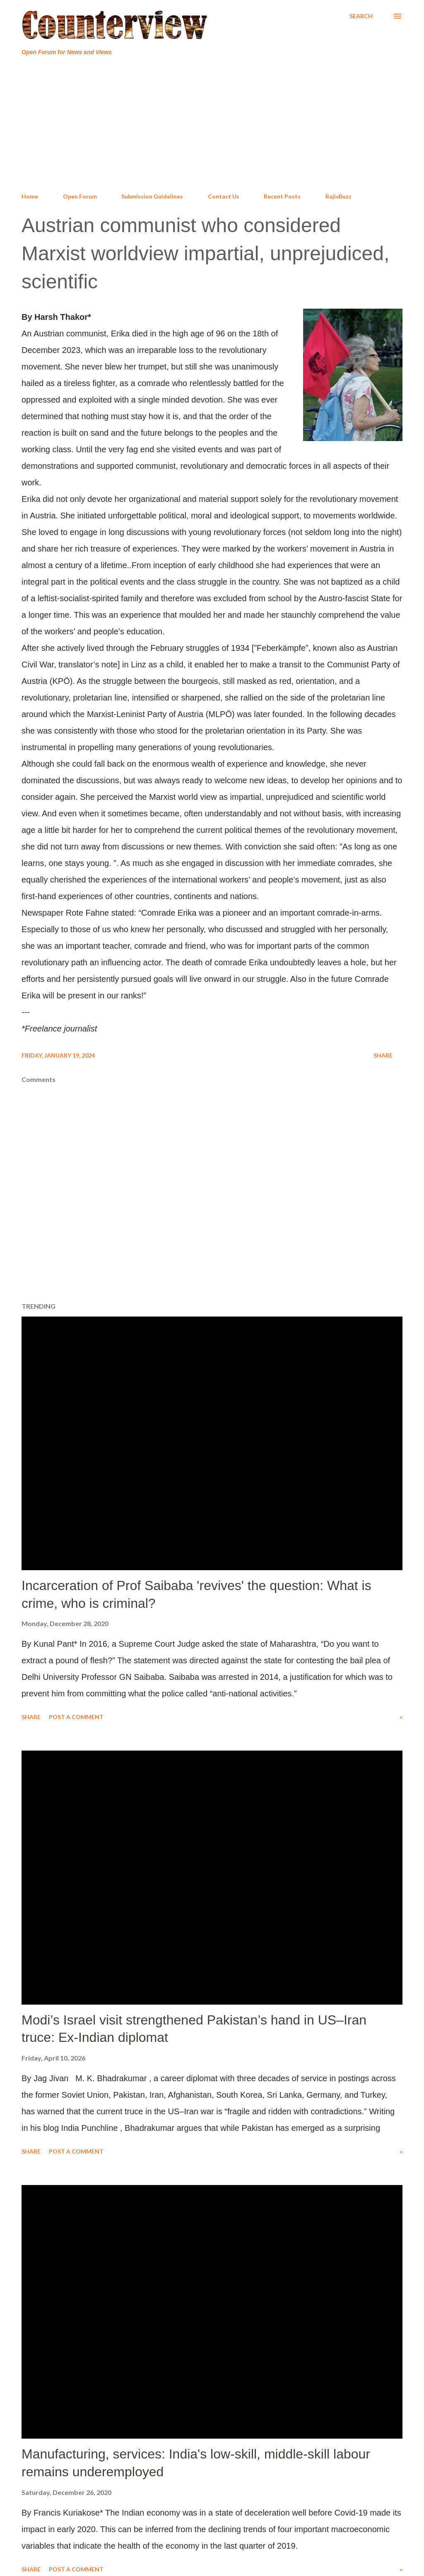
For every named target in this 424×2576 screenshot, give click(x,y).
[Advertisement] (212, 124)
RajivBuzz (338, 196)
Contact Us (223, 196)
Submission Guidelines (152, 196)
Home (30, 196)
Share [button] (383, 1055)
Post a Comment (76, 1716)
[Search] (361, 16)
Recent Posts (282, 196)
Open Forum (80, 196)
